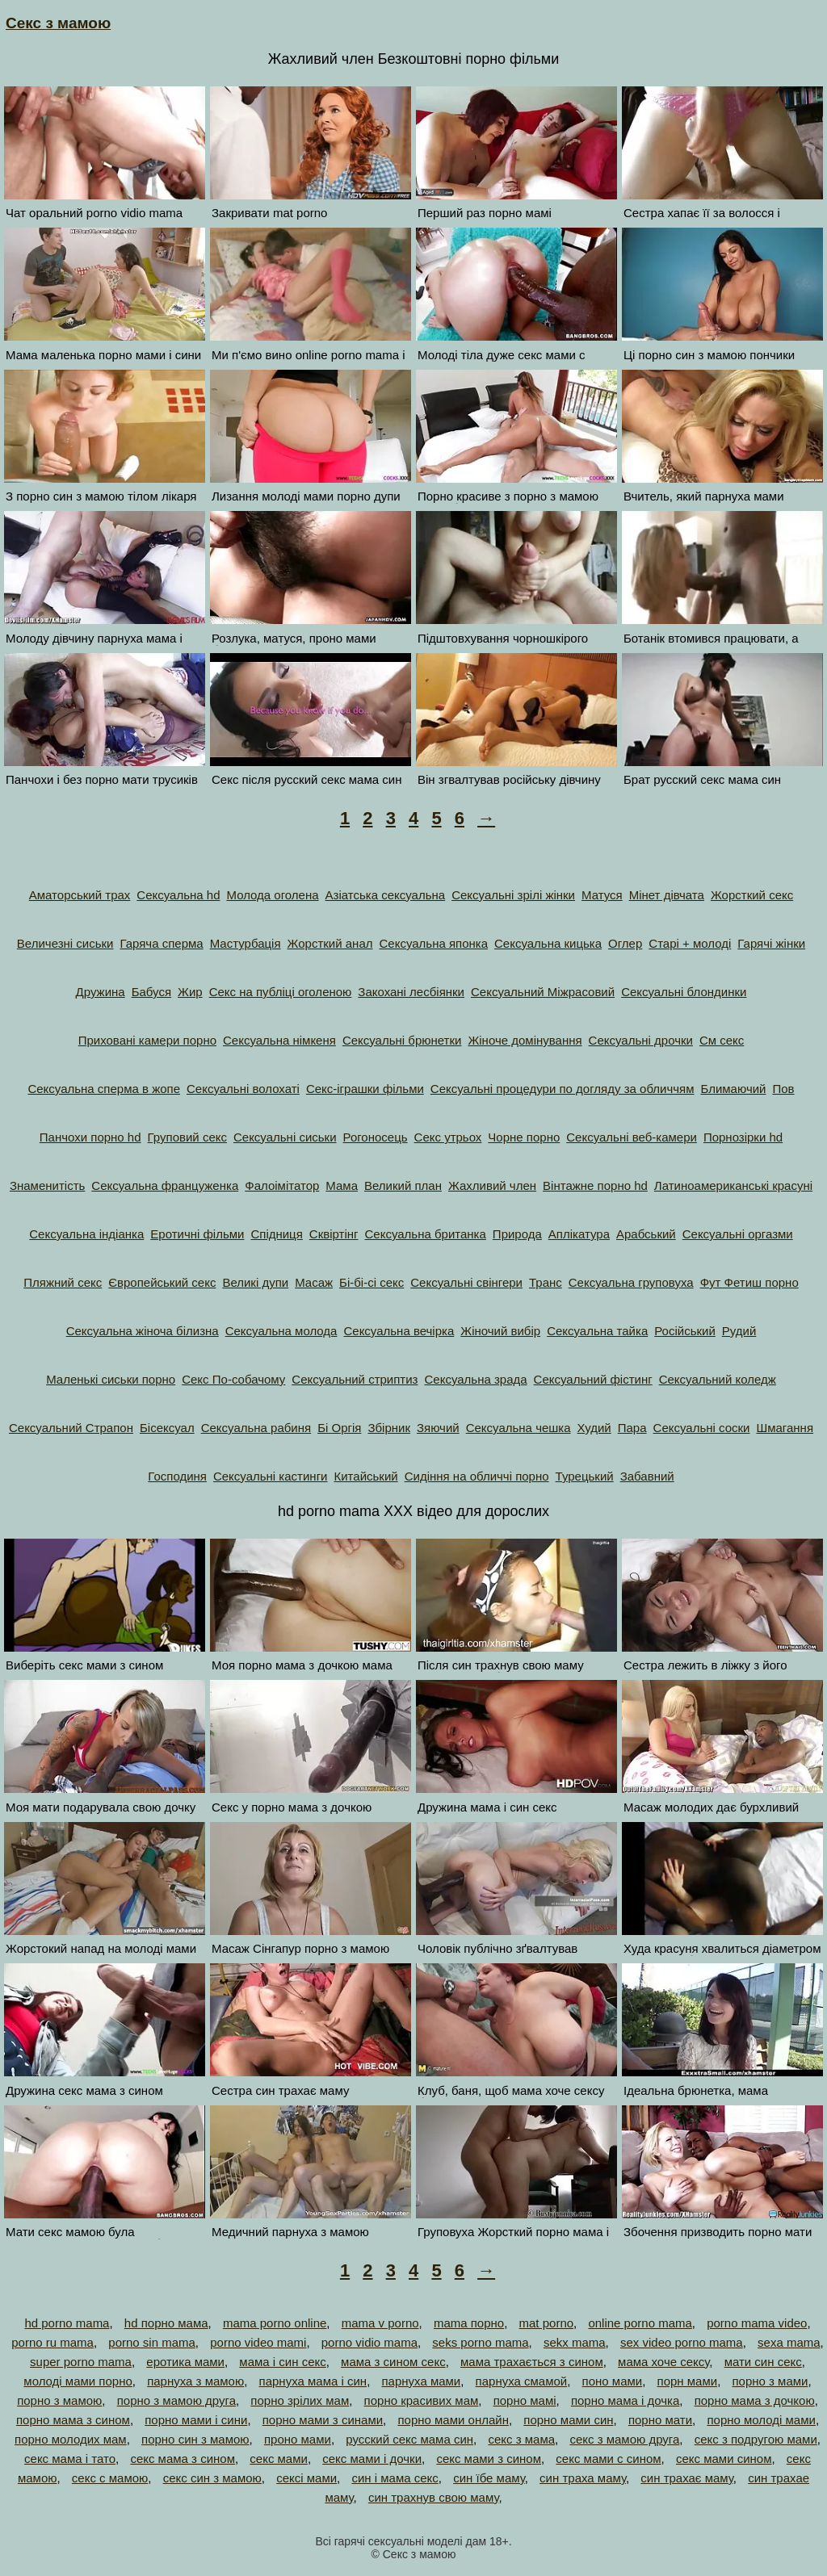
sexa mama (789, 2342)
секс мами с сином (608, 2458)
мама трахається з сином (531, 2362)
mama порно (469, 2323)
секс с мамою (110, 2478)
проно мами (297, 2439)
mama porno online (274, 2323)
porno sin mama (151, 2342)
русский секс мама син (409, 2439)
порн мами (687, 2381)
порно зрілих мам (299, 2400)
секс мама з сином (182, 2458)
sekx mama (575, 2342)
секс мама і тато (69, 2458)
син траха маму (582, 2478)
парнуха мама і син (313, 2381)
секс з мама (521, 2439)
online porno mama (639, 2323)
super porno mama (81, 2362)
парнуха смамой (522, 2381)
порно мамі (524, 2400)
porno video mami (258, 2342)
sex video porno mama (681, 2342)
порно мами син (568, 2420)
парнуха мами (420, 2381)
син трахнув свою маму (433, 2497)
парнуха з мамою (195, 2381)
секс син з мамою (212, 2478)
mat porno (546, 2323)
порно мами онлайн (453, 2420)
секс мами (279, 2458)
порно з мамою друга (176, 2400)
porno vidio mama (369, 2342)
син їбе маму (489, 2478)
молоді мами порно (77, 2381)
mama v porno (380, 2323)
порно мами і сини (196, 2420)
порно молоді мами (761, 2420)
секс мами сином (724, 2458)
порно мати (660, 2420)
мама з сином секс (393, 2362)
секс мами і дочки (372, 2458)
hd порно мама (166, 2323)
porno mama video (757, 2323)
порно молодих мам (71, 2439)
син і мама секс (394, 2478)
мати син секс (763, 2362)
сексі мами (306, 2478)
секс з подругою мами (756, 2439)
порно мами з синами (322, 2420)
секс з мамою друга (624, 2439)
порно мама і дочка (625, 2400)
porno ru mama (52, 2342)
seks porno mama (480, 2342)
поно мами (612, 2381)
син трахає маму (686, 2478)
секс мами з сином (488, 2458)
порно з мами (770, 2381)
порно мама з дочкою (755, 2400)
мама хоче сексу (663, 2362)
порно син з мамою (195, 2439)
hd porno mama (66, 2323)
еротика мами (185, 2362)
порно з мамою (59, 2400)
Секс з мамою (58, 23)
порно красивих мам (421, 2400)
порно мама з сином (73, 2420)
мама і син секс (282, 2362)
